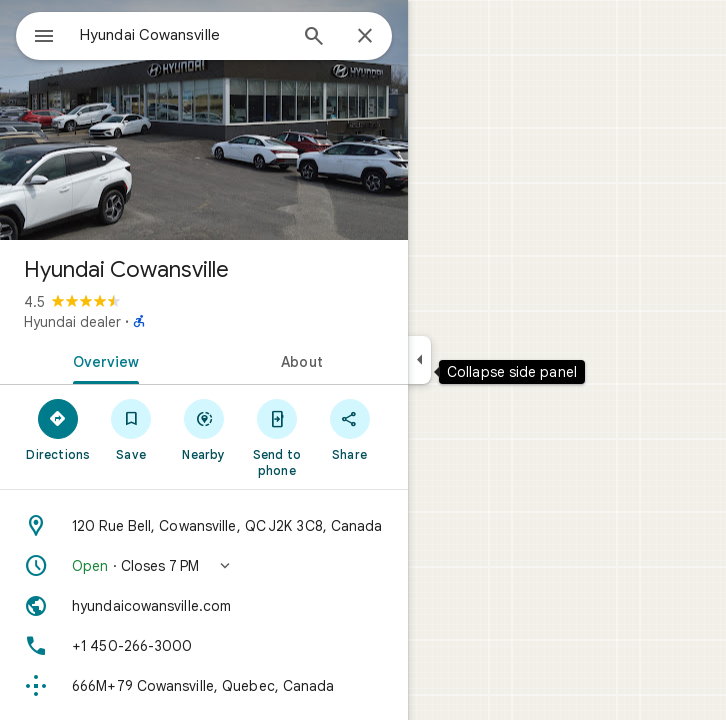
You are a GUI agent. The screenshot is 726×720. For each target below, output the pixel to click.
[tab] (102, 360)
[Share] (349, 429)
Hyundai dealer (72, 322)
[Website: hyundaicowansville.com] (204, 606)
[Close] (365, 37)
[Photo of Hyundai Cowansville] (204, 120)
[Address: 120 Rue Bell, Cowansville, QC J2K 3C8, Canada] (204, 526)
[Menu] (44, 38)
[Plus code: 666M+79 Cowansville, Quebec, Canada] (204, 686)
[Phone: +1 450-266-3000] (204, 646)
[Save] (131, 429)
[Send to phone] (276, 437)
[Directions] (58, 429)
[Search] (314, 38)
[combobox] (183, 35)
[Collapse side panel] (419, 360)
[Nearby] (204, 429)
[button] (204, 566)
